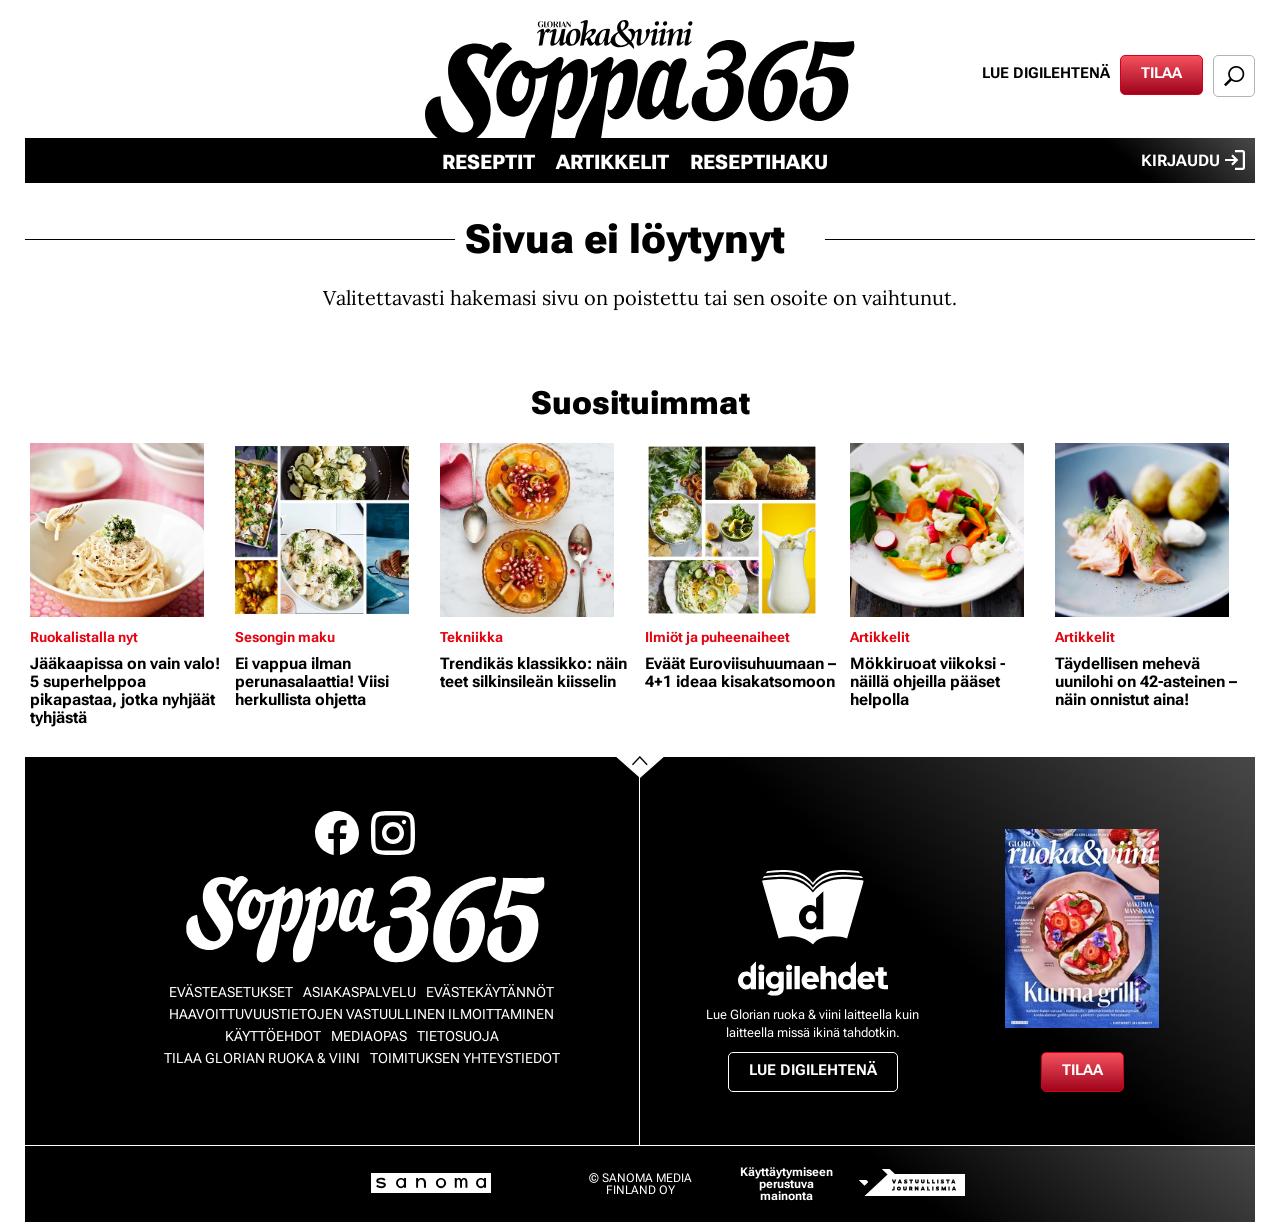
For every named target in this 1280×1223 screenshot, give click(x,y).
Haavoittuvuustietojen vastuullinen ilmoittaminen (361, 1014)
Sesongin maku (285, 637)
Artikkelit (612, 162)
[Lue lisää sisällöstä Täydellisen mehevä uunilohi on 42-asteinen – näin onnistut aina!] (1152, 530)
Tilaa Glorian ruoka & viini (262, 1058)
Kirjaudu (1193, 160)
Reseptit (488, 162)
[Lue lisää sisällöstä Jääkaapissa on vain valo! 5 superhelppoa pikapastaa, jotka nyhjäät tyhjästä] (127, 530)
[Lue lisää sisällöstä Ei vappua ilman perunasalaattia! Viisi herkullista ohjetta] (332, 530)
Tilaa (1161, 73)
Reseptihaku (759, 162)
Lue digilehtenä (1046, 73)
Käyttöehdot (273, 1036)
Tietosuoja (458, 1036)
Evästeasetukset (231, 992)
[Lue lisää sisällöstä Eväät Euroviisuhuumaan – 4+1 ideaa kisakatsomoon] (742, 530)
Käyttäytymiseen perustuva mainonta (786, 1184)
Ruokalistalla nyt (84, 637)
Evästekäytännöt (490, 992)
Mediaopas (369, 1036)
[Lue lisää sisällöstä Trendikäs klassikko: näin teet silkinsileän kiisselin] (537, 530)
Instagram (393, 833)
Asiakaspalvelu (359, 992)
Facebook (337, 833)
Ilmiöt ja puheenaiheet (717, 637)
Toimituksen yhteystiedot (465, 1058)
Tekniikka (471, 637)
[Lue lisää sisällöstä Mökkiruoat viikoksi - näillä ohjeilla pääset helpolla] (947, 530)
